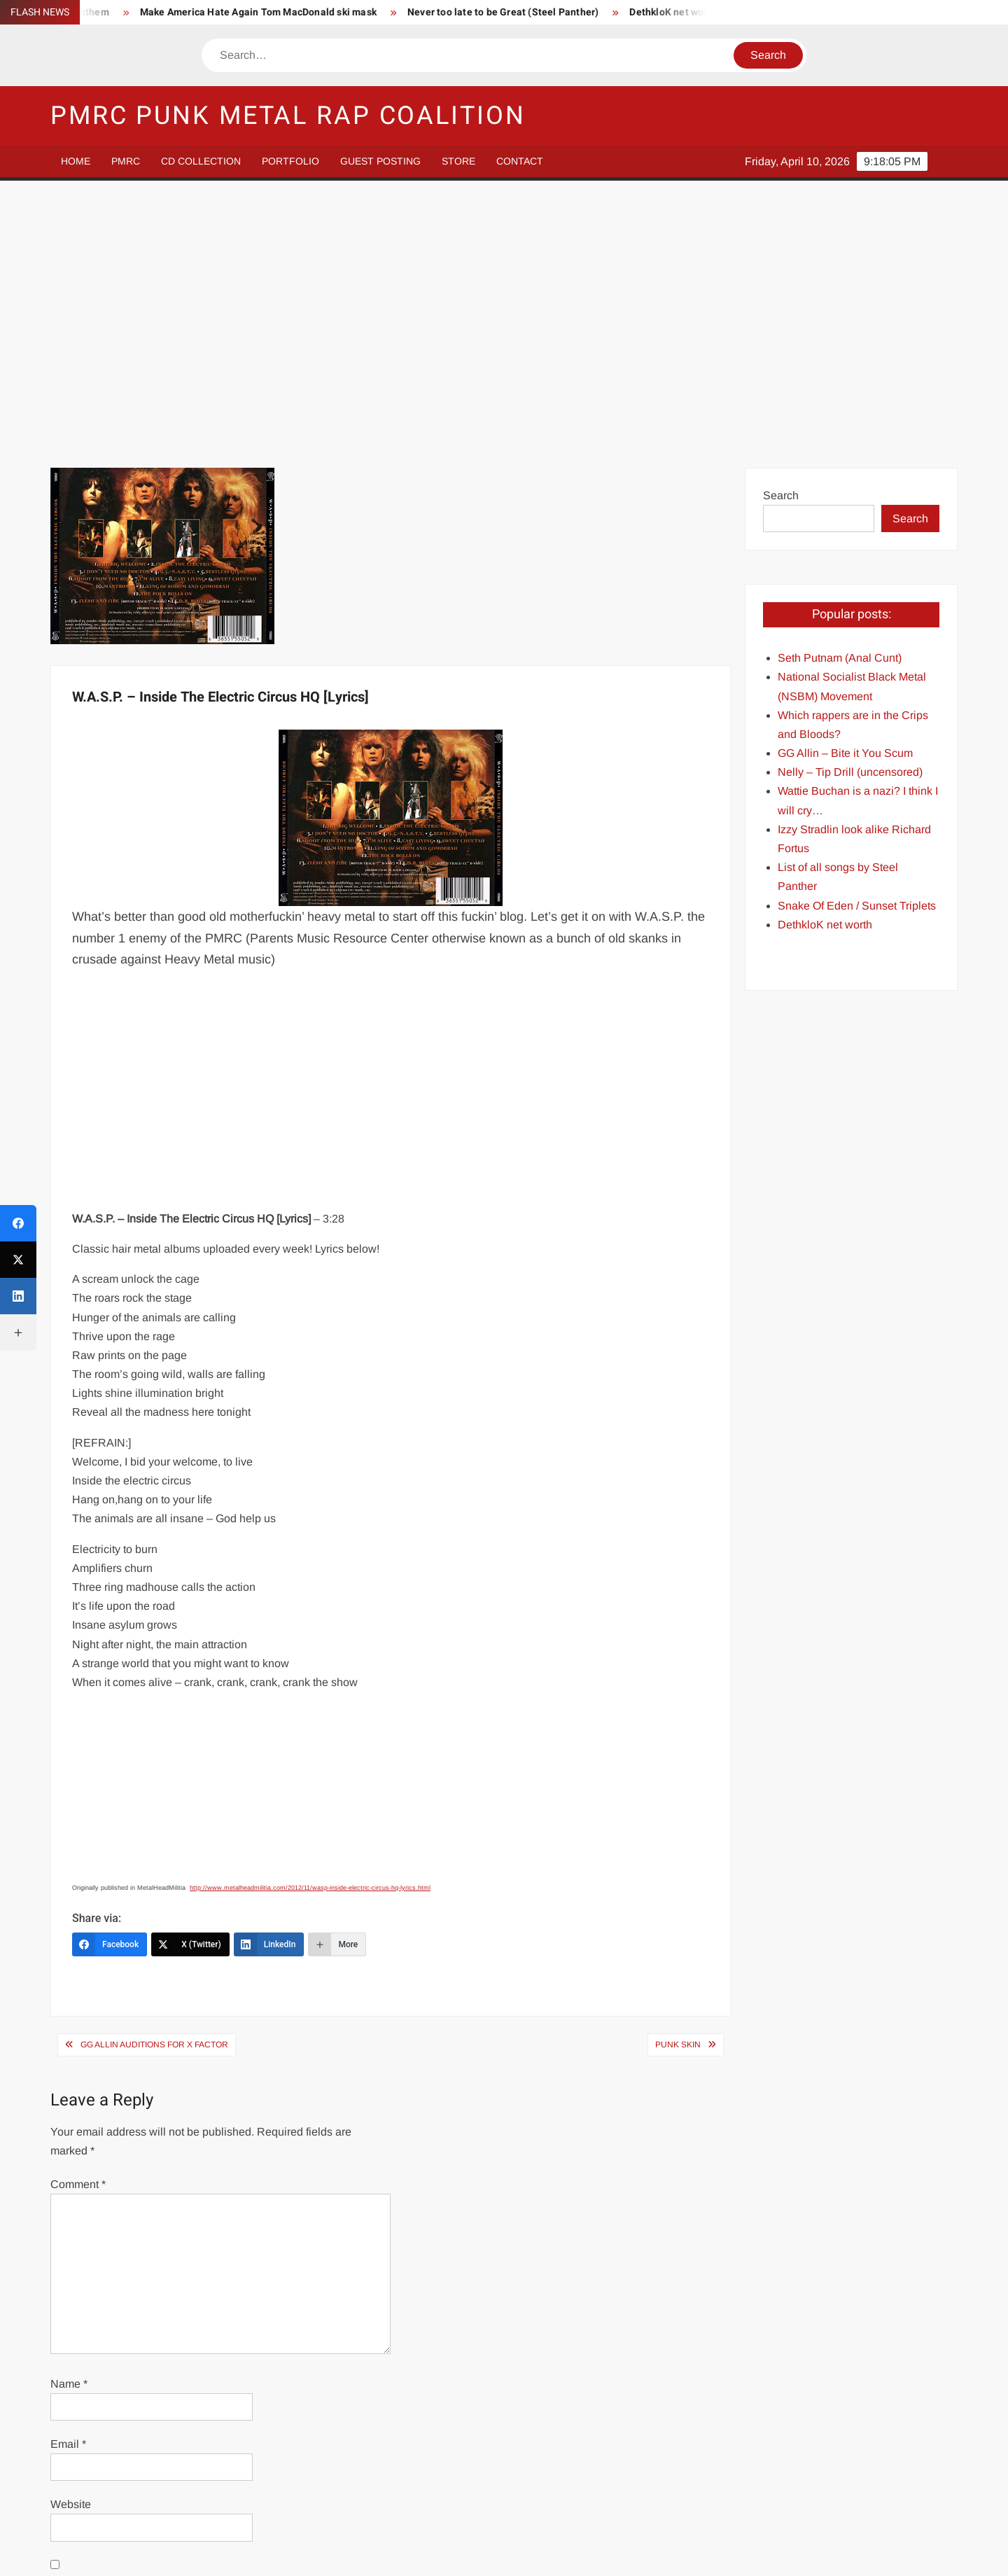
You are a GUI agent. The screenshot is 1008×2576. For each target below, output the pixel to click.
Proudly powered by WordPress (407, 2552)
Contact (519, 161)
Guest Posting (380, 161)
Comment (78, 1932)
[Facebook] (109, 1692)
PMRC (125, 161)
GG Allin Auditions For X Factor (154, 1792)
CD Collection (201, 161)
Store (458, 161)
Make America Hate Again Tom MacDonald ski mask (287, 12)
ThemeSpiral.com (629, 2552)
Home (75, 161)
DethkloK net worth (703, 12)
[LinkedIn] (269, 1692)
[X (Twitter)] (190, 1692)
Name (69, 2132)
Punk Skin (678, 1792)
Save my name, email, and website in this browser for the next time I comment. (217, 2341)
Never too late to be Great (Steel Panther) (533, 12)
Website (70, 2252)
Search (781, 243)
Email (68, 2192)
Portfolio (290, 161)
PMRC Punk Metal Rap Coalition (288, 115)
